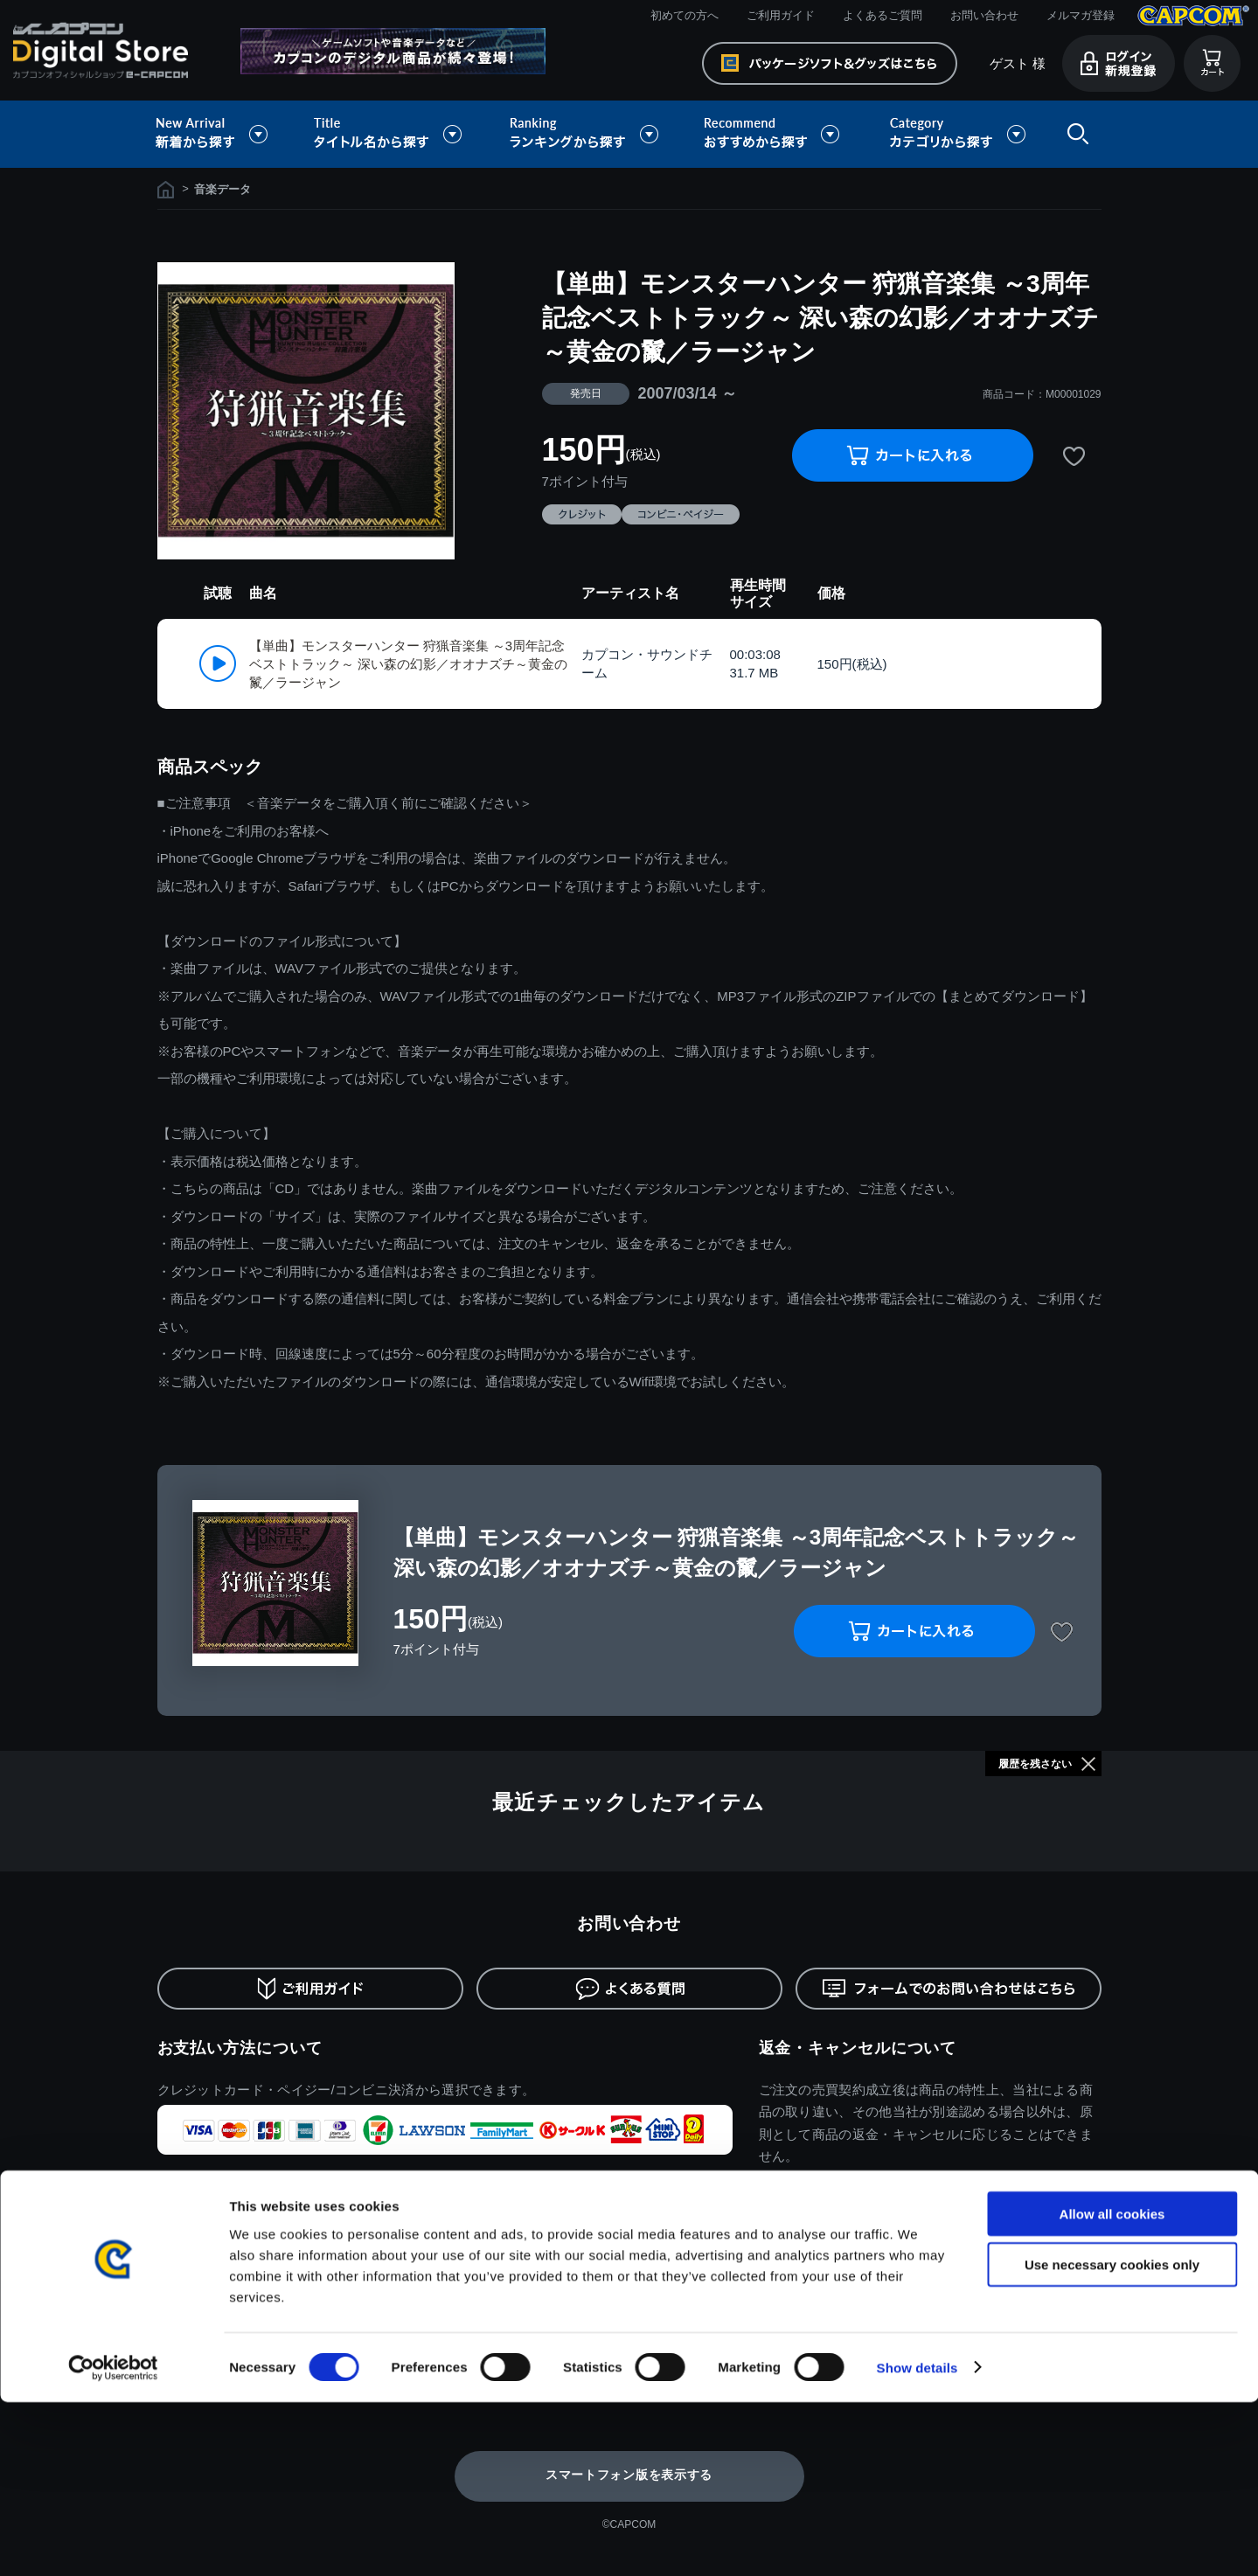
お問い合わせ (984, 15)
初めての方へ (684, 15)
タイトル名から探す (390, 134)
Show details (917, 2541)
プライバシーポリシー (215, 2324)
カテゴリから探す (957, 134)
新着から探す (224, 134)
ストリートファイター (792, 2324)
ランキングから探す (586, 134)
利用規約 (180, 2272)
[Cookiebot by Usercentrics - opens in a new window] (113, 2542)
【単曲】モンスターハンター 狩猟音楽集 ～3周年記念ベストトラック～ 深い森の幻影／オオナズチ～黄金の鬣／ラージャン (408, 664)
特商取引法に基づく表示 (221, 2298)
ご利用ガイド (781, 15)
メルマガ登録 (1080, 15)
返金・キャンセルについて (858, 2048)
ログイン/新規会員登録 (601, 2272)
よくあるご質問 (882, 15)
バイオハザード (775, 2298)
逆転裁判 (950, 2324)
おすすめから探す (774, 134)
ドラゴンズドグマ (973, 2272)
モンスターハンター (786, 2272)
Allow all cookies (1112, 2387)
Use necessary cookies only (1112, 2439)
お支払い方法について (240, 2048)
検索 (1074, 134)
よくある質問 (385, 2324)
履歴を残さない (1035, 1764)
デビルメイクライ (973, 2298)
